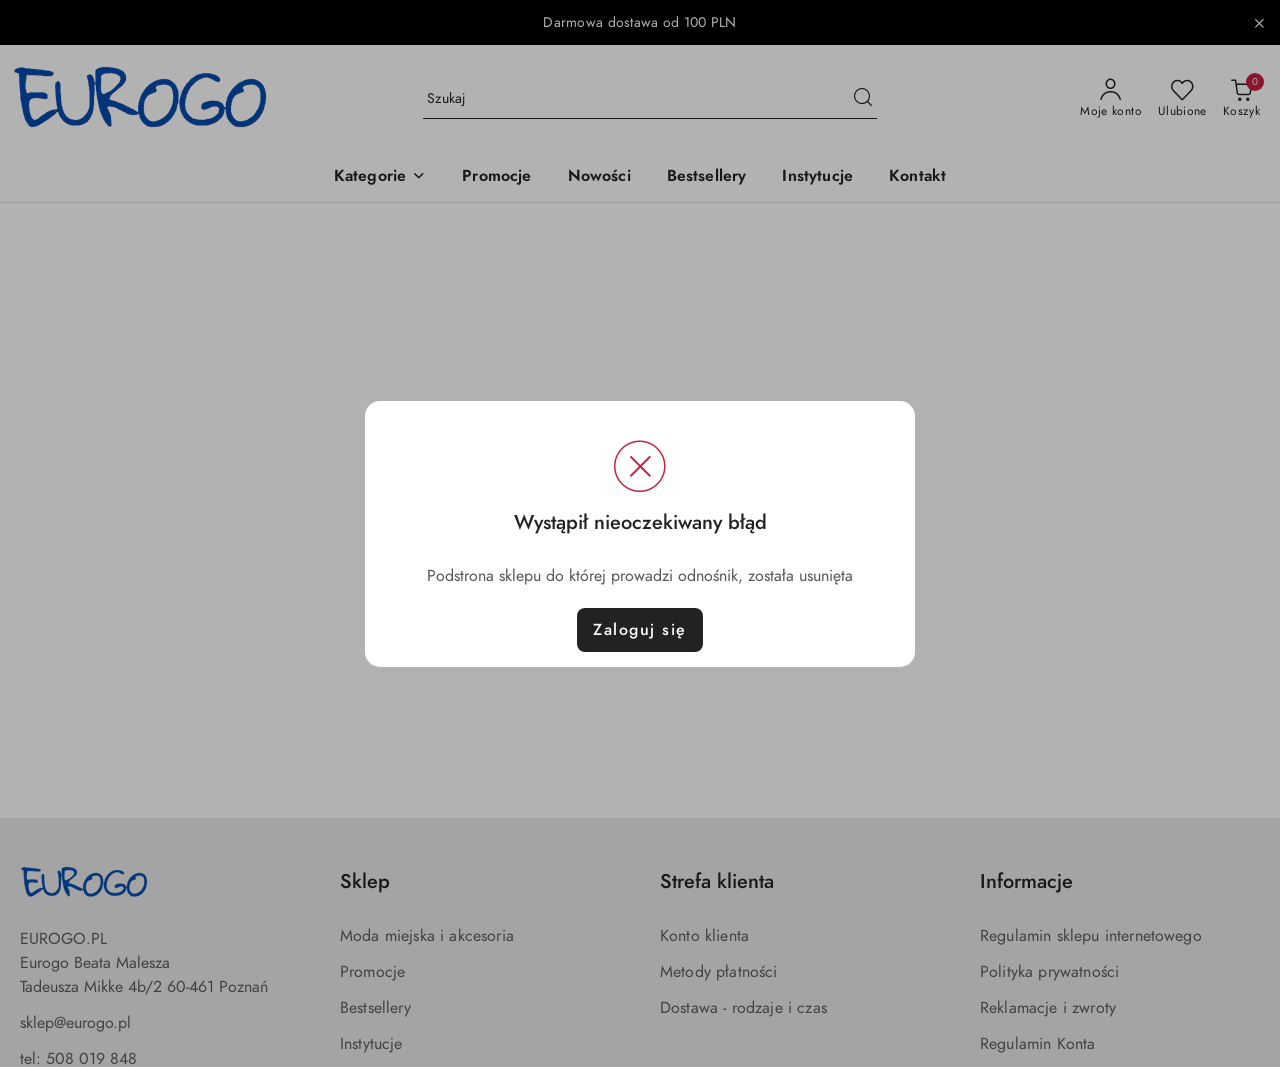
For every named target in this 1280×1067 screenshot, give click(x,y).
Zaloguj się (640, 630)
